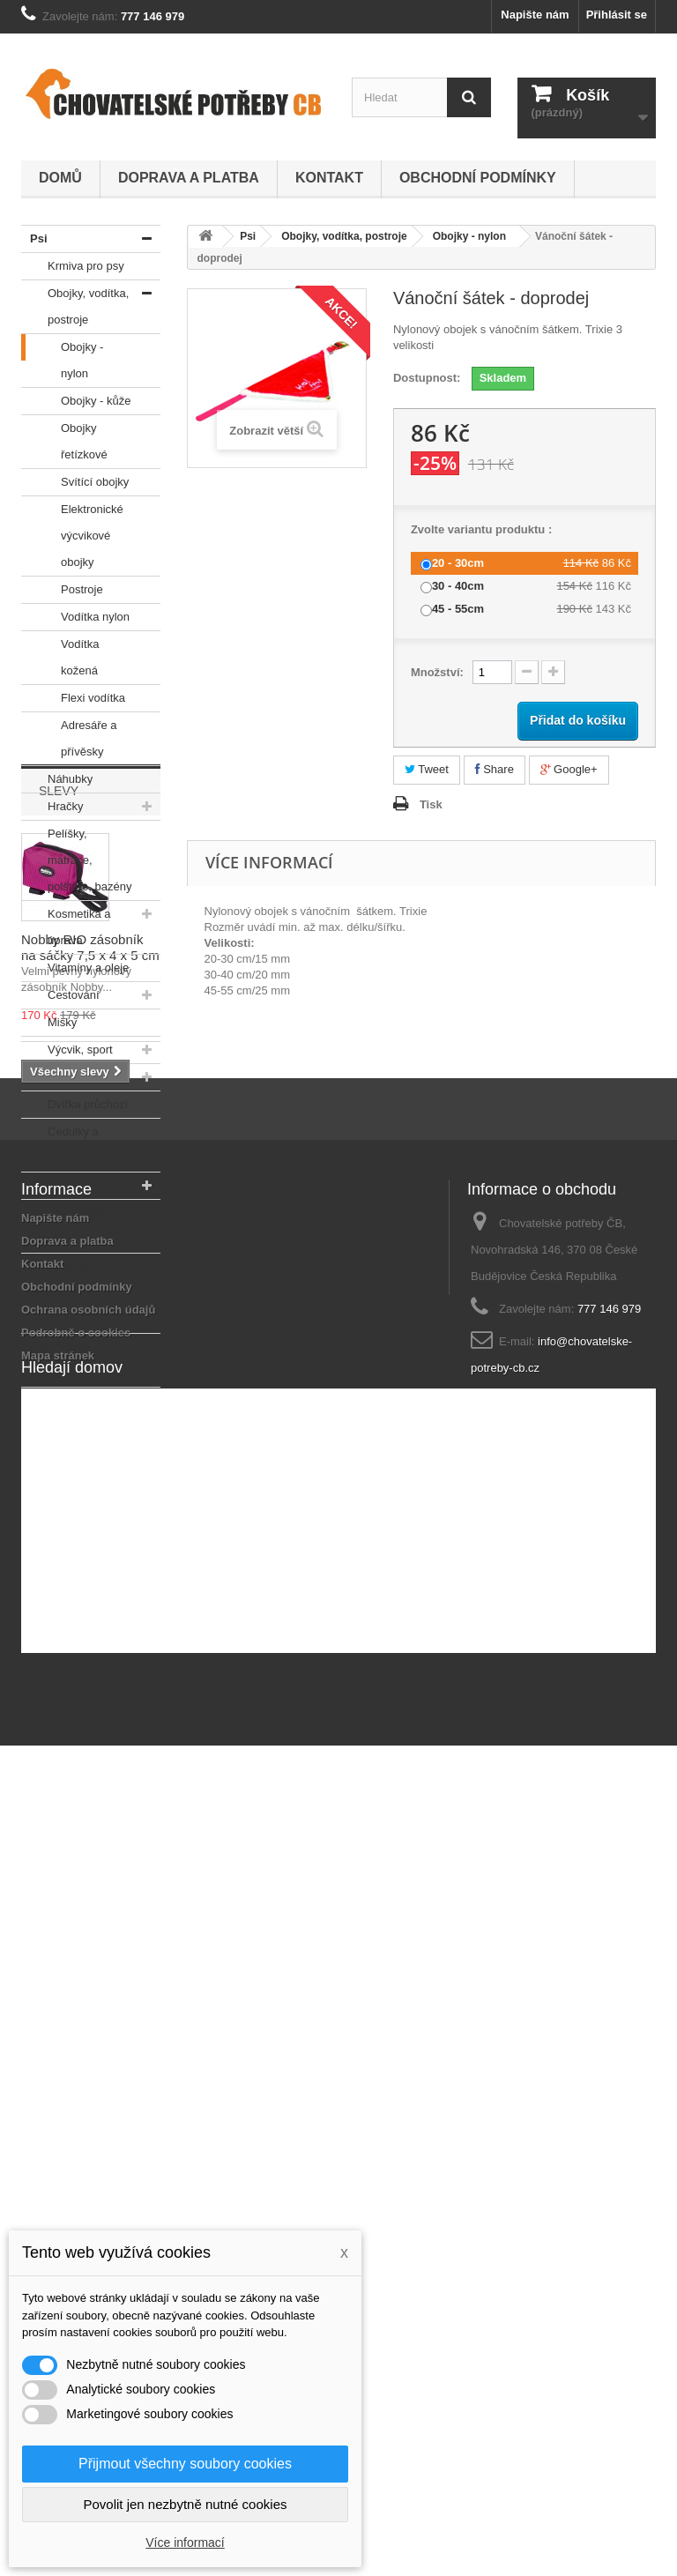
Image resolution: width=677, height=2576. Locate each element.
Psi (34, 239)
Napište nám (535, 14)
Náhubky (57, 779)
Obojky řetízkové (64, 438)
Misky (49, 1022)
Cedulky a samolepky (61, 1142)
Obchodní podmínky (477, 177)
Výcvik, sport (67, 1050)
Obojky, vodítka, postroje (75, 303)
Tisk (431, 804)
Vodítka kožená (60, 654)
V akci (42, 1401)
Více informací (184, 2542)
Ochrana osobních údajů (88, 2062)
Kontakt (329, 177)
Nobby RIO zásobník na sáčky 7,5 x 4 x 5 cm (90, 1624)
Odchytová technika (55, 1357)
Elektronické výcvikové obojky (72, 532)
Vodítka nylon (75, 617)
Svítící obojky (75, 482)
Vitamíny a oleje (75, 968)
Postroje (62, 590)
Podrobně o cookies (75, 2085)
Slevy (58, 1468)
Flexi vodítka (73, 698)
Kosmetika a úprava (66, 924)
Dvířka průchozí (74, 1104)
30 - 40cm (458, 585)
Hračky (52, 806)
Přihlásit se (616, 14)
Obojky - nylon (62, 357)
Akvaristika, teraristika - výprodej (57, 1290)
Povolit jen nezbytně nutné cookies (185, 2504)
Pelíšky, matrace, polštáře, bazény (76, 857)
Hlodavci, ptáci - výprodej (69, 1223)
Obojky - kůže (75, 401)
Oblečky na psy (73, 1077)
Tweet (427, 769)
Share (494, 769)
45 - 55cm (458, 608)
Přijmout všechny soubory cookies (185, 2463)
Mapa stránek (57, 2108)
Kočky (42, 1186)
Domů (60, 177)
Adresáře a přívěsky (69, 735)
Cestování (60, 995)
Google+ (569, 769)
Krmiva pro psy (72, 266)
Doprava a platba (188, 177)
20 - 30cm (458, 563)
